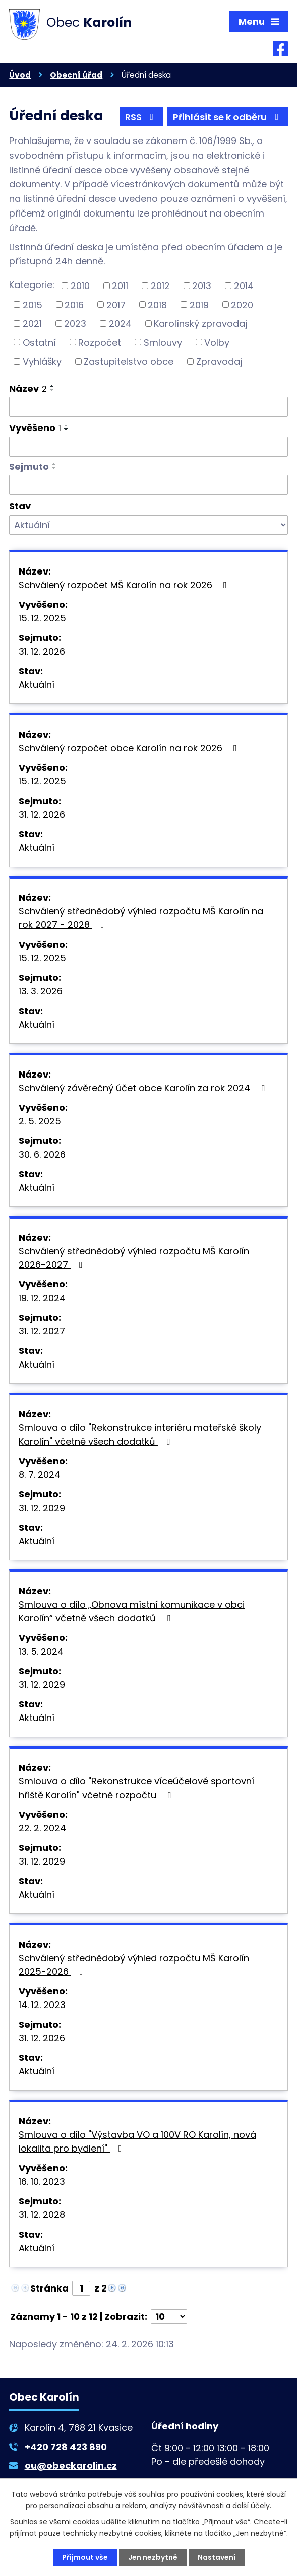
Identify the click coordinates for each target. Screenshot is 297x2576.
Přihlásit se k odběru (228, 117)
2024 (120, 323)
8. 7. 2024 (40, 1474)
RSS (141, 117)
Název (28, 388)
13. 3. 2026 (41, 991)
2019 (199, 304)
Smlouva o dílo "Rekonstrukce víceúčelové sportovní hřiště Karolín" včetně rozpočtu (136, 1788)
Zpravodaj (219, 361)
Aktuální (36, 684)
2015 (32, 304)
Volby (216, 342)
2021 (32, 323)
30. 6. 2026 (42, 1154)
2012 (160, 285)
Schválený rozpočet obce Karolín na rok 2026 (130, 748)
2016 (74, 304)
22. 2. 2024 (42, 1828)
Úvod (20, 74)
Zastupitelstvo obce (128, 361)
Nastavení (216, 2557)
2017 (116, 304)
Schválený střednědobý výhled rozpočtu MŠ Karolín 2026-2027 (134, 1258)
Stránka (49, 2288)
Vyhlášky (42, 361)
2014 (244, 285)
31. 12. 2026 (42, 651)
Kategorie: (31, 284)
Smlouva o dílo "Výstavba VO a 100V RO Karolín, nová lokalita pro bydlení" (137, 2141)
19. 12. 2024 (42, 1298)
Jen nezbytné (152, 2557)
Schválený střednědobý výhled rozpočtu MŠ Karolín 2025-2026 (134, 1965)
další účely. (251, 2505)
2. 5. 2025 (40, 1121)
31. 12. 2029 (42, 1507)
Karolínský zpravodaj (200, 323)
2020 (242, 304)
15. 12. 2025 (42, 618)
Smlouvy (163, 342)
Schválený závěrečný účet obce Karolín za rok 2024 (144, 1088)
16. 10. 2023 (42, 2181)
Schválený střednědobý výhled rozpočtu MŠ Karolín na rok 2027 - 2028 (141, 918)
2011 (120, 285)
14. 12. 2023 (42, 2004)
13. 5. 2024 (41, 1651)
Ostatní (39, 342)
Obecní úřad (76, 74)
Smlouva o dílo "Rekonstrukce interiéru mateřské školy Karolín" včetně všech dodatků (140, 1434)
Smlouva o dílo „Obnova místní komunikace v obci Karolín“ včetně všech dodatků (132, 1611)
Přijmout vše (85, 2557)
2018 (157, 304)
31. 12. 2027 (42, 1331)
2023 (75, 323)
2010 (80, 285)
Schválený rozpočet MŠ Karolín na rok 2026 (125, 585)
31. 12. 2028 (42, 2214)
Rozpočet (99, 342)
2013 (201, 285)
